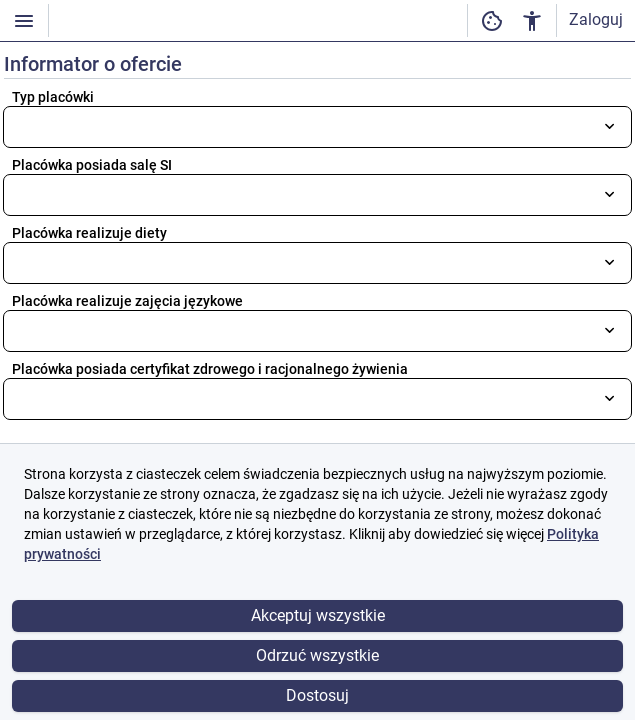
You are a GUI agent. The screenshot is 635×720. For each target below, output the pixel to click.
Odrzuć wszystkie (317, 655)
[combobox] (317, 127)
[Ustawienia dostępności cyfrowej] (492, 20)
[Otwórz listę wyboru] (609, 126)
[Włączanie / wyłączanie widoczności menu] (24, 20)
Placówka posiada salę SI (92, 165)
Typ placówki (53, 97)
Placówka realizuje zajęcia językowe (127, 301)
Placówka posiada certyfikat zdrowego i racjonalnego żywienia (210, 369)
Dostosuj (317, 695)
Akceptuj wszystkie (318, 615)
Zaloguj (596, 19)
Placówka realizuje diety (89, 233)
